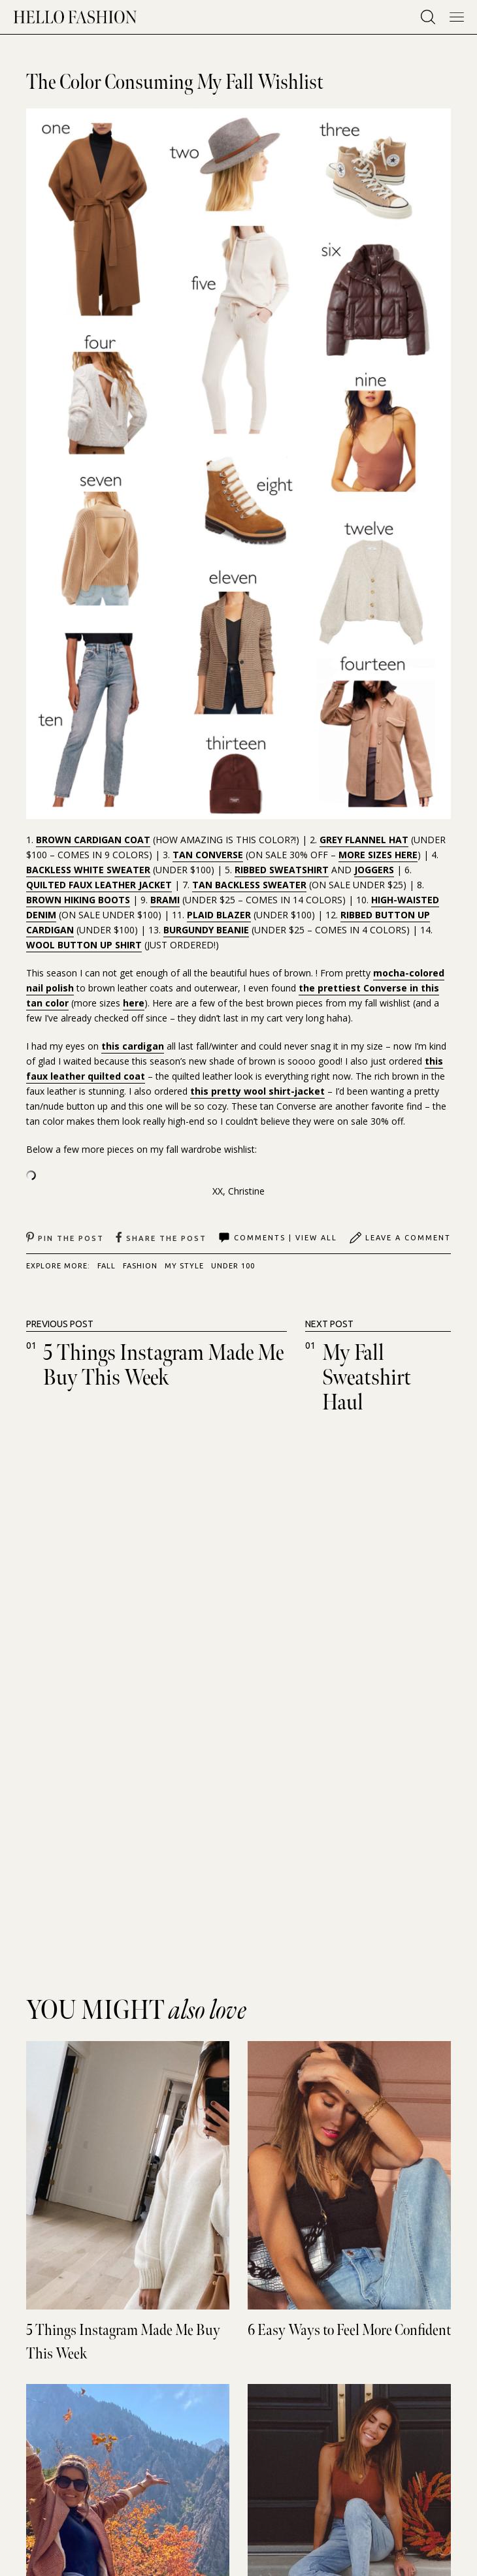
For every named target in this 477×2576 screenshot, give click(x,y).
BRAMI (165, 900)
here (133, 1003)
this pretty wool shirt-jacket (257, 1091)
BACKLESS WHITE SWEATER (88, 869)
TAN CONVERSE (208, 854)
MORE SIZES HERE (378, 854)
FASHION (140, 1266)
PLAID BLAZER (219, 915)
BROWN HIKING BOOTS (78, 900)
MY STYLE (184, 1266)
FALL (106, 1266)
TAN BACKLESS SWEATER (249, 884)
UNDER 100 (233, 1266)
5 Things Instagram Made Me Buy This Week (163, 1365)
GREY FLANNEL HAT (364, 839)
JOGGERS (374, 869)
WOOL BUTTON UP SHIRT (84, 945)
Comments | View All (277, 1237)
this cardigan (132, 1046)
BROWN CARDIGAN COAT (93, 839)
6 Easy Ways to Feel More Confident (349, 2330)
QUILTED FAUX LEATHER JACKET (99, 884)
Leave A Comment (400, 1237)
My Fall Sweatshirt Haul (366, 1378)
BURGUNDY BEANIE (206, 930)
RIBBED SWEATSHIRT (282, 869)
